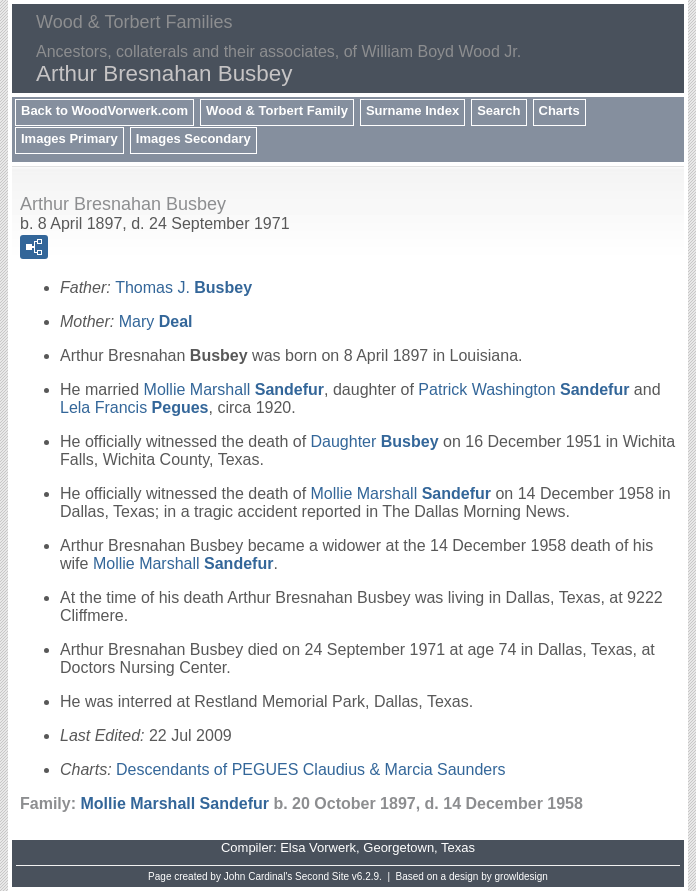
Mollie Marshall (234, 389)
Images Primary (69, 138)
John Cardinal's (258, 876)
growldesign (521, 876)
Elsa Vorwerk (318, 847)
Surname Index (412, 110)
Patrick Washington (523, 389)
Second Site (322, 876)
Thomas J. (183, 287)
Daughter (375, 441)
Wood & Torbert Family (277, 110)
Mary (156, 321)
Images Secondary (193, 138)
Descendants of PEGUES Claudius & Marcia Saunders (311, 769)
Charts (559, 110)
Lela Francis (134, 407)
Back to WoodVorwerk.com (104, 110)
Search (498, 110)
